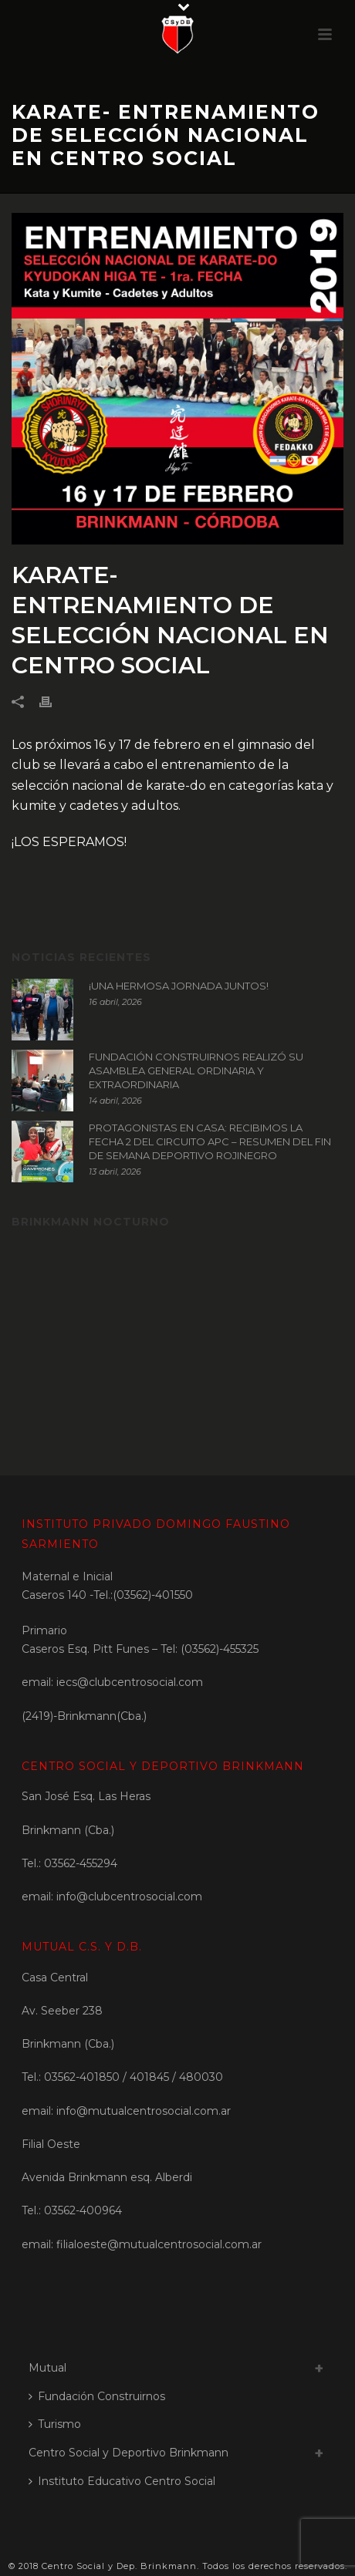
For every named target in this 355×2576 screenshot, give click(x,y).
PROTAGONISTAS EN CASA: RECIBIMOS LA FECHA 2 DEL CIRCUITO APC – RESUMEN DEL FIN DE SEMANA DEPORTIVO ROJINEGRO (210, 1141)
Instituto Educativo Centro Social (122, 2481)
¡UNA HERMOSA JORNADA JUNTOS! (179, 985)
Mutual (47, 2368)
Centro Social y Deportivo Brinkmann (128, 2453)
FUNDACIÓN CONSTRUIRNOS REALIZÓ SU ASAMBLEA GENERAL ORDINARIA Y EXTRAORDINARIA (196, 1070)
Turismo (55, 2424)
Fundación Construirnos (97, 2396)
